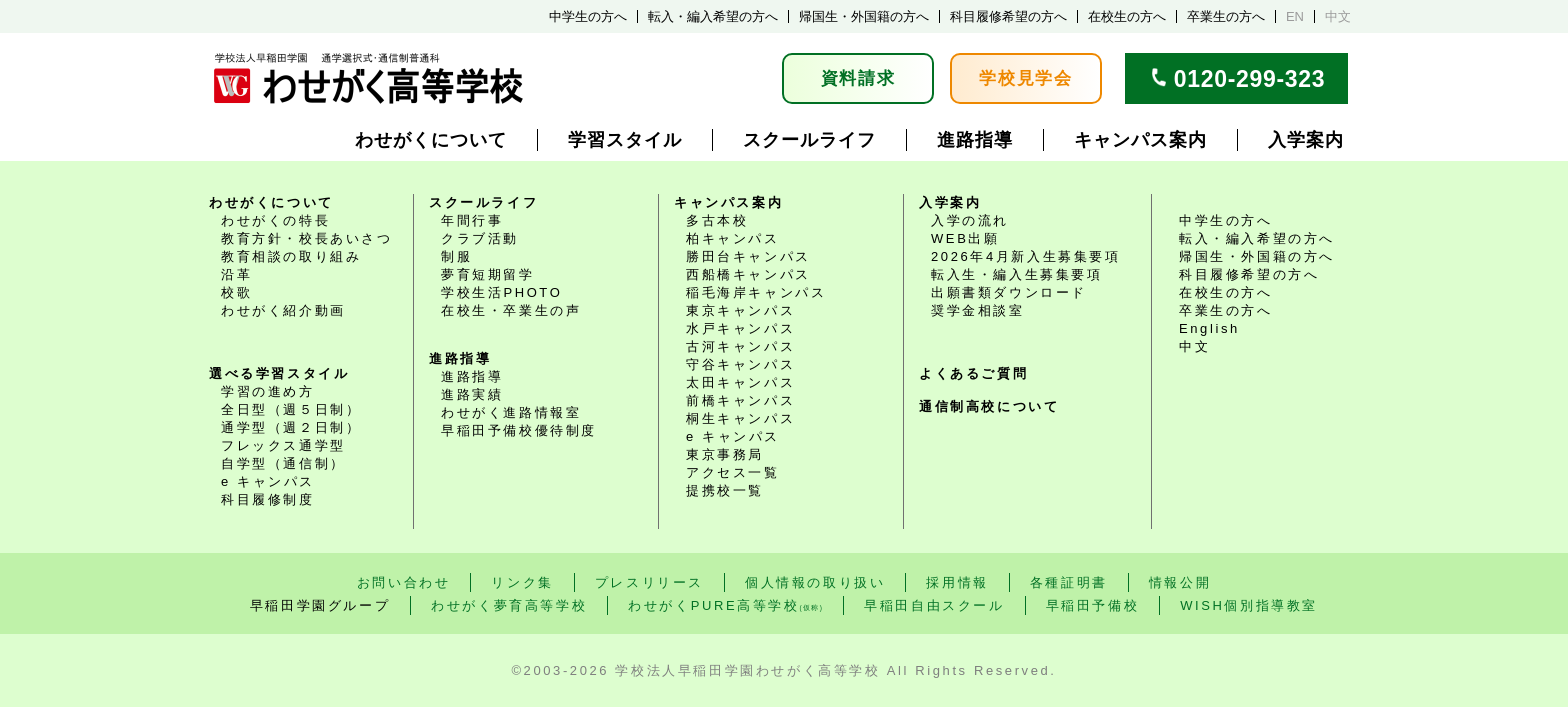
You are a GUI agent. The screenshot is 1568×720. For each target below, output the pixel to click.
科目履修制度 (268, 499)
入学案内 (1306, 140)
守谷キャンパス (740, 364)
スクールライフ (809, 140)
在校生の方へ (1127, 16)
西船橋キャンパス (748, 274)
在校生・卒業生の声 (511, 310)
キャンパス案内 (1140, 140)
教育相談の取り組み (291, 256)
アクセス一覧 (733, 472)
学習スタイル (625, 140)
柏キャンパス (733, 238)
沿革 (236, 274)
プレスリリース (649, 582)
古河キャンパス (740, 346)
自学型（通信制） (283, 463)
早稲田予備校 (1093, 605)
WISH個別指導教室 (1249, 605)
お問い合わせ (404, 582)
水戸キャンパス (740, 328)
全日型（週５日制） (291, 409)
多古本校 (717, 220)
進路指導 (975, 140)
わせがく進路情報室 (511, 412)
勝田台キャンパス (748, 256)
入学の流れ (970, 220)
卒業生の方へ (1226, 16)
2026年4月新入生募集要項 (1026, 256)
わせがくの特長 (275, 220)
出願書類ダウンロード (1009, 292)
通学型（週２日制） (291, 427)
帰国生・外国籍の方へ (864, 16)
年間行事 (472, 220)
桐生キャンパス (740, 418)
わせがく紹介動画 (283, 310)
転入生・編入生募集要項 (1017, 274)
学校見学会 (1026, 78)
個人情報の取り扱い (815, 582)
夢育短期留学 (488, 274)
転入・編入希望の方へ (713, 16)
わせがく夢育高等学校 (509, 605)
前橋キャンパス (740, 400)
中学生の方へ (588, 16)
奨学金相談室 (978, 310)
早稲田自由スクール (934, 605)
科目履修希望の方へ (1008, 16)
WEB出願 (965, 238)
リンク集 (522, 582)
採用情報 (957, 582)
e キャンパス (268, 481)
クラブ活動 (480, 238)
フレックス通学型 (283, 445)
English (1209, 328)
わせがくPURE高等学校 (725, 605)
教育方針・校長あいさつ (307, 238)
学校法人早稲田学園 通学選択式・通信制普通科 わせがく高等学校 (368, 78)
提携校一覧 (725, 490)
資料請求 (858, 78)
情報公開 (1180, 582)
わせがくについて (431, 140)
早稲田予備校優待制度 (519, 430)
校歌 (236, 292)
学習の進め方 (268, 391)
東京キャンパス (740, 310)
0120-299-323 (1250, 79)
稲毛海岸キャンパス (756, 292)
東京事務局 (725, 454)
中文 (1338, 16)
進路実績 (472, 394)
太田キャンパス (740, 382)
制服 (456, 256)
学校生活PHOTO (501, 292)
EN (1295, 16)
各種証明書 (1069, 582)
